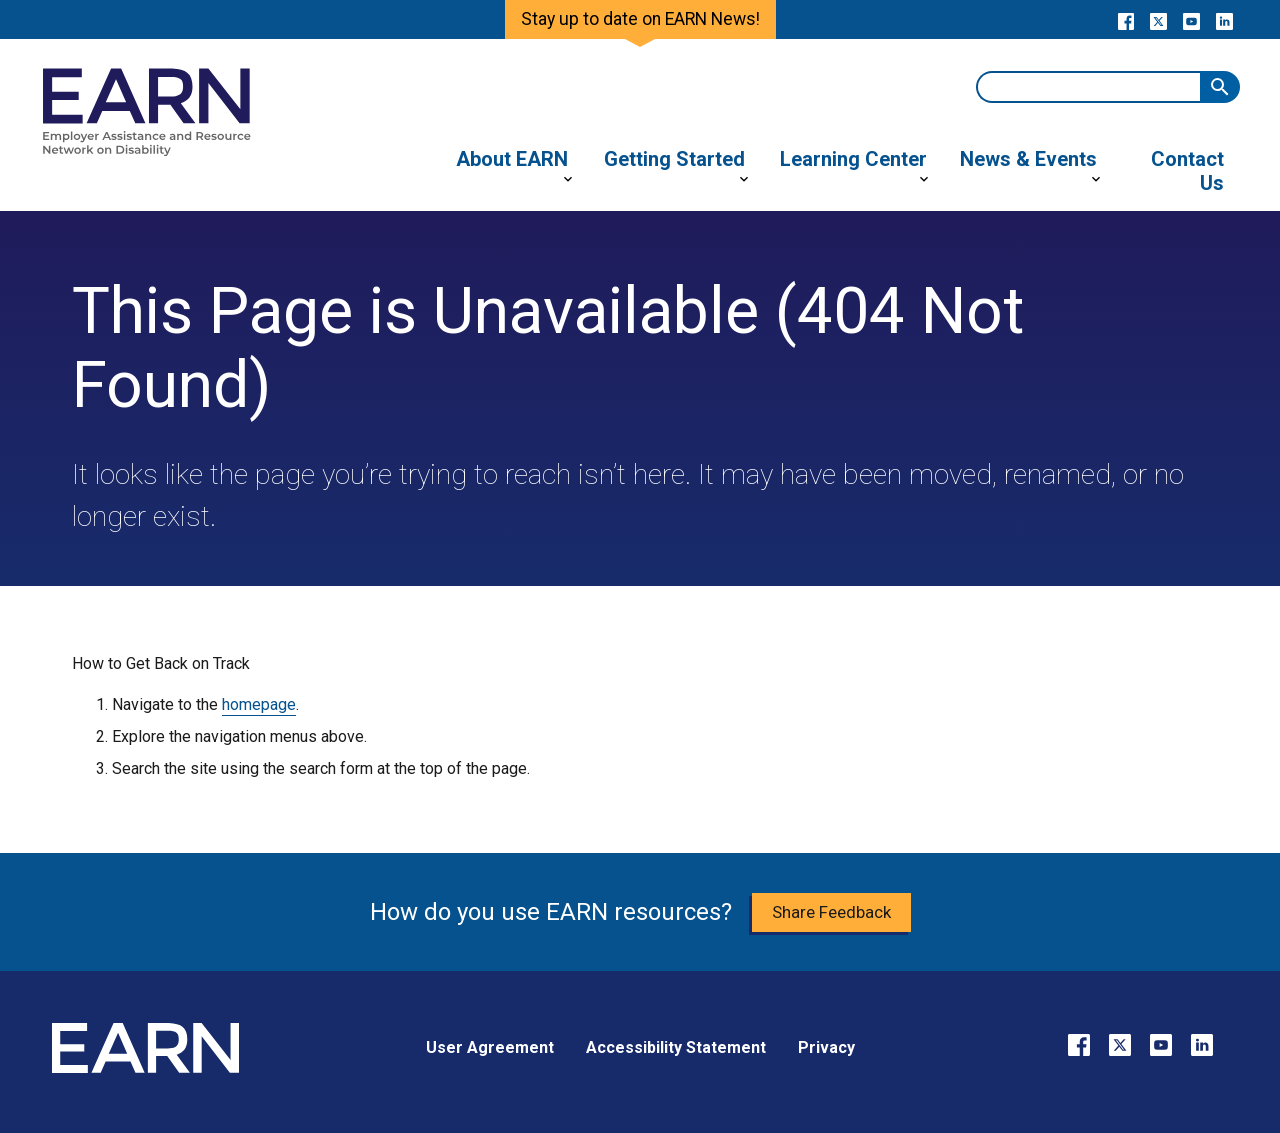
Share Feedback (831, 912)
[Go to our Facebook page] (1125, 20)
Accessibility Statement (676, 1047)
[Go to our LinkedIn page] (1224, 20)
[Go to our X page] (1158, 20)
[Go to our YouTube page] (1191, 20)
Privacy (826, 1047)
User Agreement (490, 1047)
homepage (259, 704)
